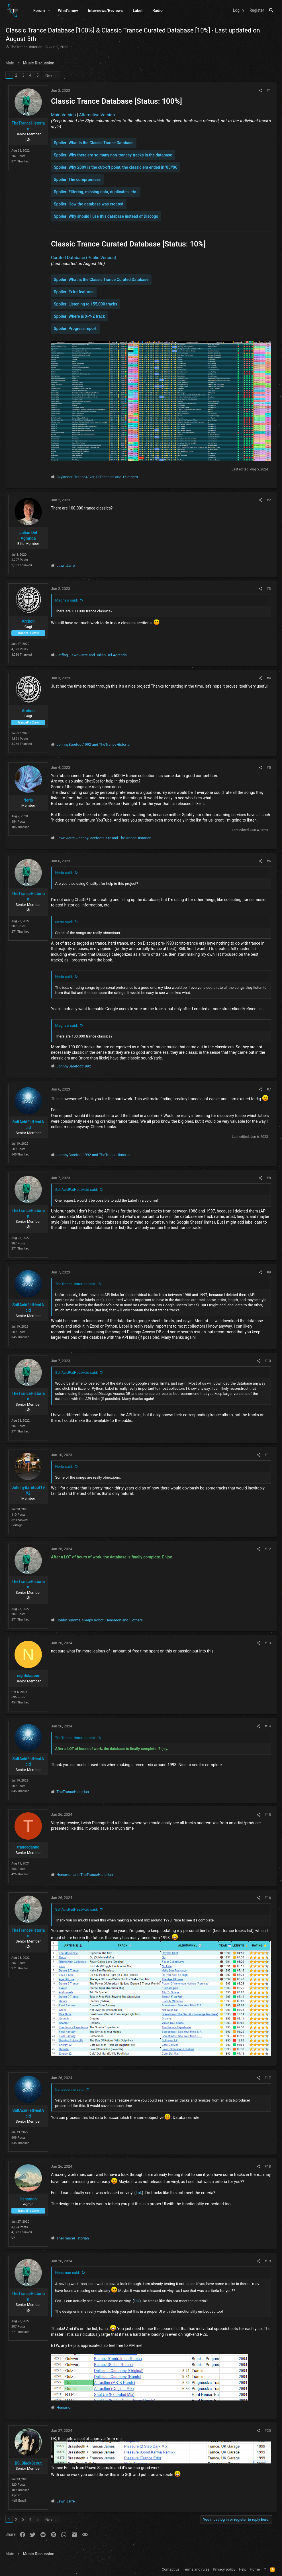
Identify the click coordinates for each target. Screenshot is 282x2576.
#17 (267, 2077)
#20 (267, 2430)
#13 (267, 1642)
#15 (267, 1814)
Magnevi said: (67, 600)
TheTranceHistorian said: (76, 1283)
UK (14, 2237)
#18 (267, 2166)
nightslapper (28, 1675)
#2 (268, 500)
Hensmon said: (68, 2272)
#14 (267, 1726)
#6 (268, 861)
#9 (268, 1272)
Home (255, 2569)
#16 (267, 1897)
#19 (267, 2260)
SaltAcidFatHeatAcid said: (77, 1189)
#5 (268, 767)
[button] (49, 10)
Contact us (171, 2569)
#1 (268, 90)
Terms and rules (196, 2569)
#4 (268, 678)
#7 (268, 1089)
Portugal (18, 1525)
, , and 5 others (100, 1619)
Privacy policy (224, 2569)
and (94, 744)
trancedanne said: (70, 2089)
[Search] (271, 10)
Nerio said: (64, 872)
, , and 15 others (97, 476)
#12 (267, 1548)
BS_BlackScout (28, 2462)
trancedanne (28, 1847)
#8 (268, 1177)
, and (92, 655)
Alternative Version (97, 114)
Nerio (28, 799)
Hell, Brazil (19, 2500)
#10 (267, 1360)
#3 (268, 588)
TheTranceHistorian (26, 47)
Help (242, 2569)
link (139, 2192)
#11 (267, 1454)
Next (50, 75)
